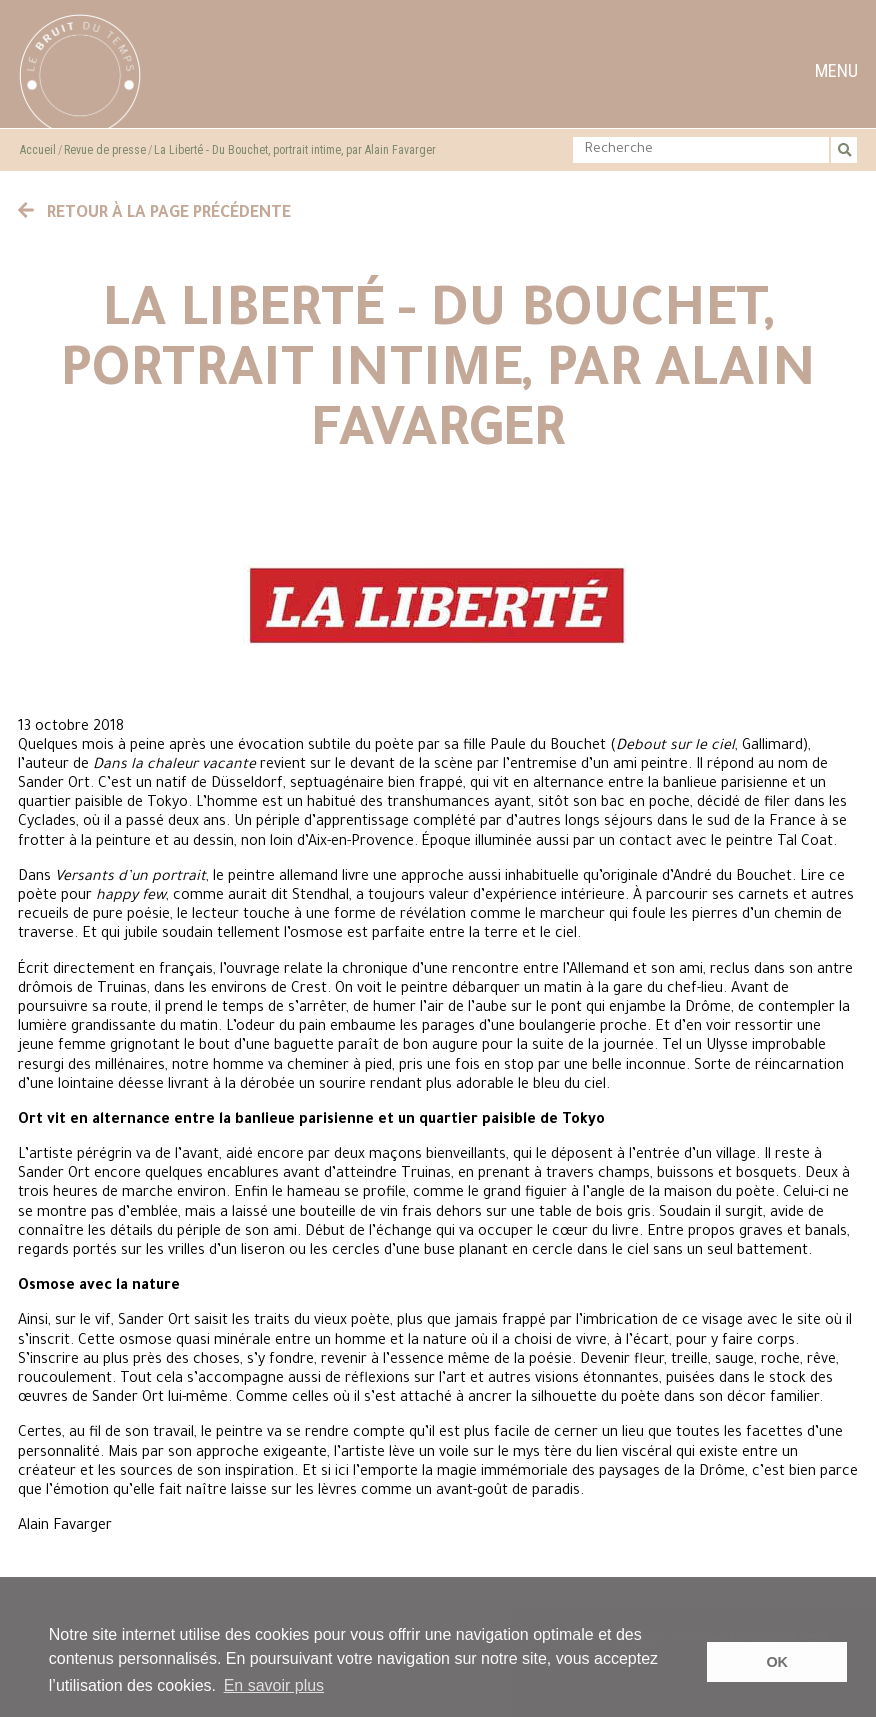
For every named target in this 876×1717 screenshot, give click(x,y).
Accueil (38, 150)
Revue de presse (105, 150)
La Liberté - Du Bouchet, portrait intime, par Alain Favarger (295, 150)
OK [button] (777, 1662)
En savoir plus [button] (274, 1685)
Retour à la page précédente (155, 214)
